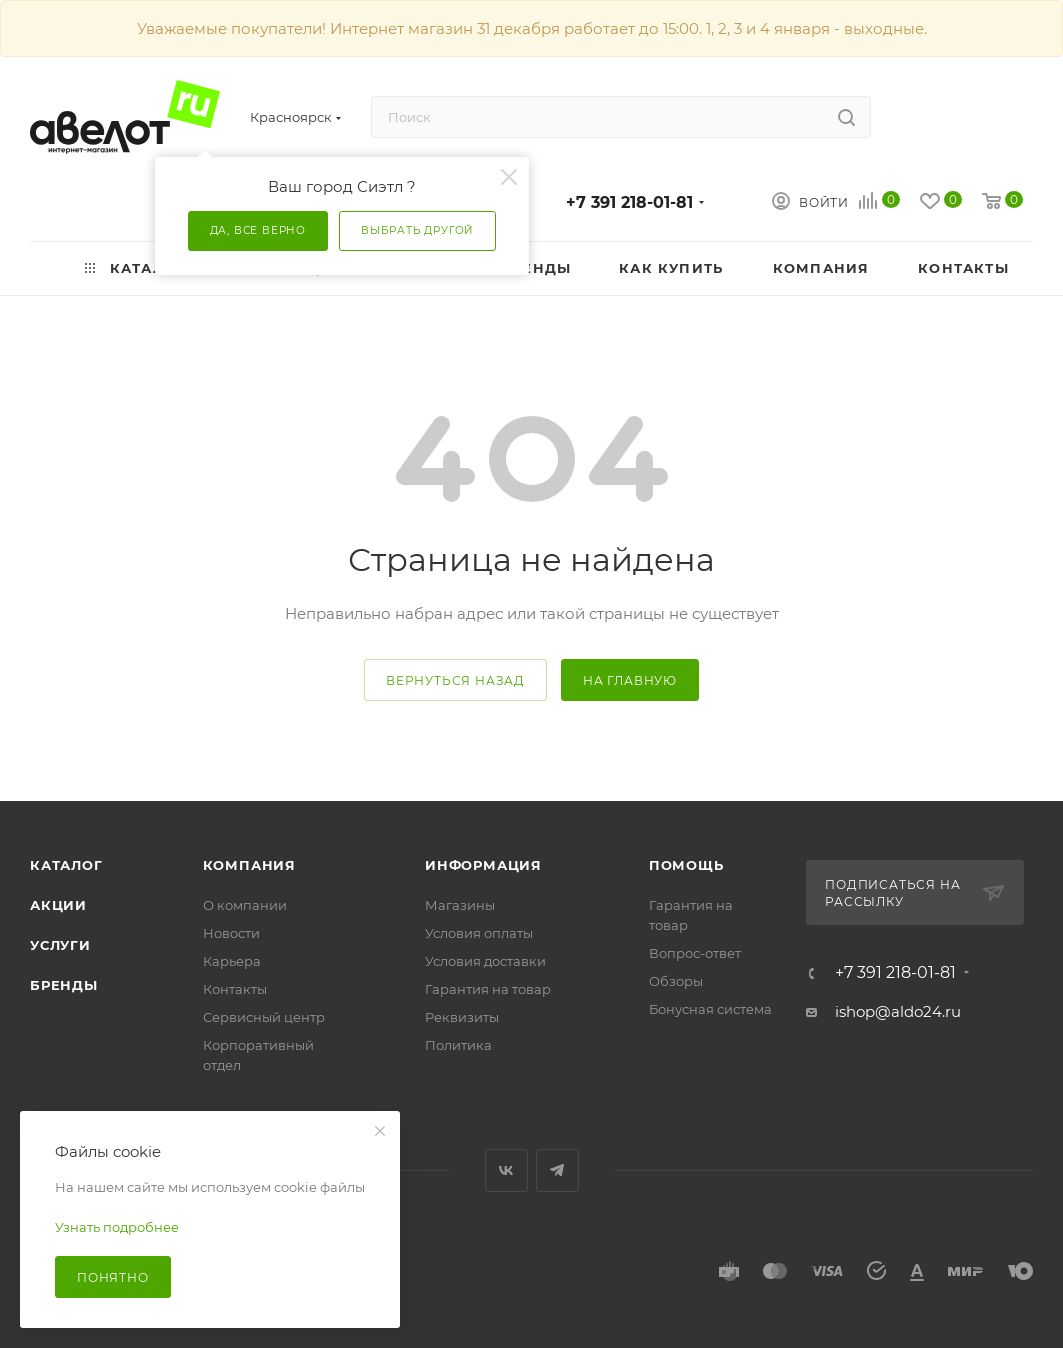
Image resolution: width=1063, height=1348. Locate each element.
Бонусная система (710, 1009)
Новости (231, 933)
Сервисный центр (264, 1017)
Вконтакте (506, 1170)
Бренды (64, 985)
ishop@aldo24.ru (898, 1011)
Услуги (60, 945)
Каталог (66, 865)
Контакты (235, 989)
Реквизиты (462, 1017)
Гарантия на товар (488, 989)
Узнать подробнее (117, 1227)
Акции (58, 905)
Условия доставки (485, 961)
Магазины (460, 905)
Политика (458, 1045)
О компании (245, 905)
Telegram (557, 1170)
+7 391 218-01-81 (629, 202)
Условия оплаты (479, 933)
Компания (249, 865)
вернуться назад (455, 680)
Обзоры (676, 981)
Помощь (686, 865)
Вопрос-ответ (695, 953)
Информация (483, 865)
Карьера (232, 961)
